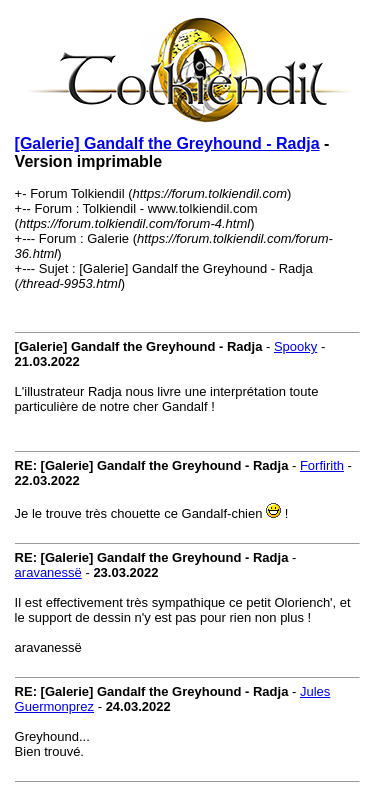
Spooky (295, 346)
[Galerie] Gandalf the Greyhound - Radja (167, 143)
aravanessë (48, 572)
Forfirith (322, 465)
